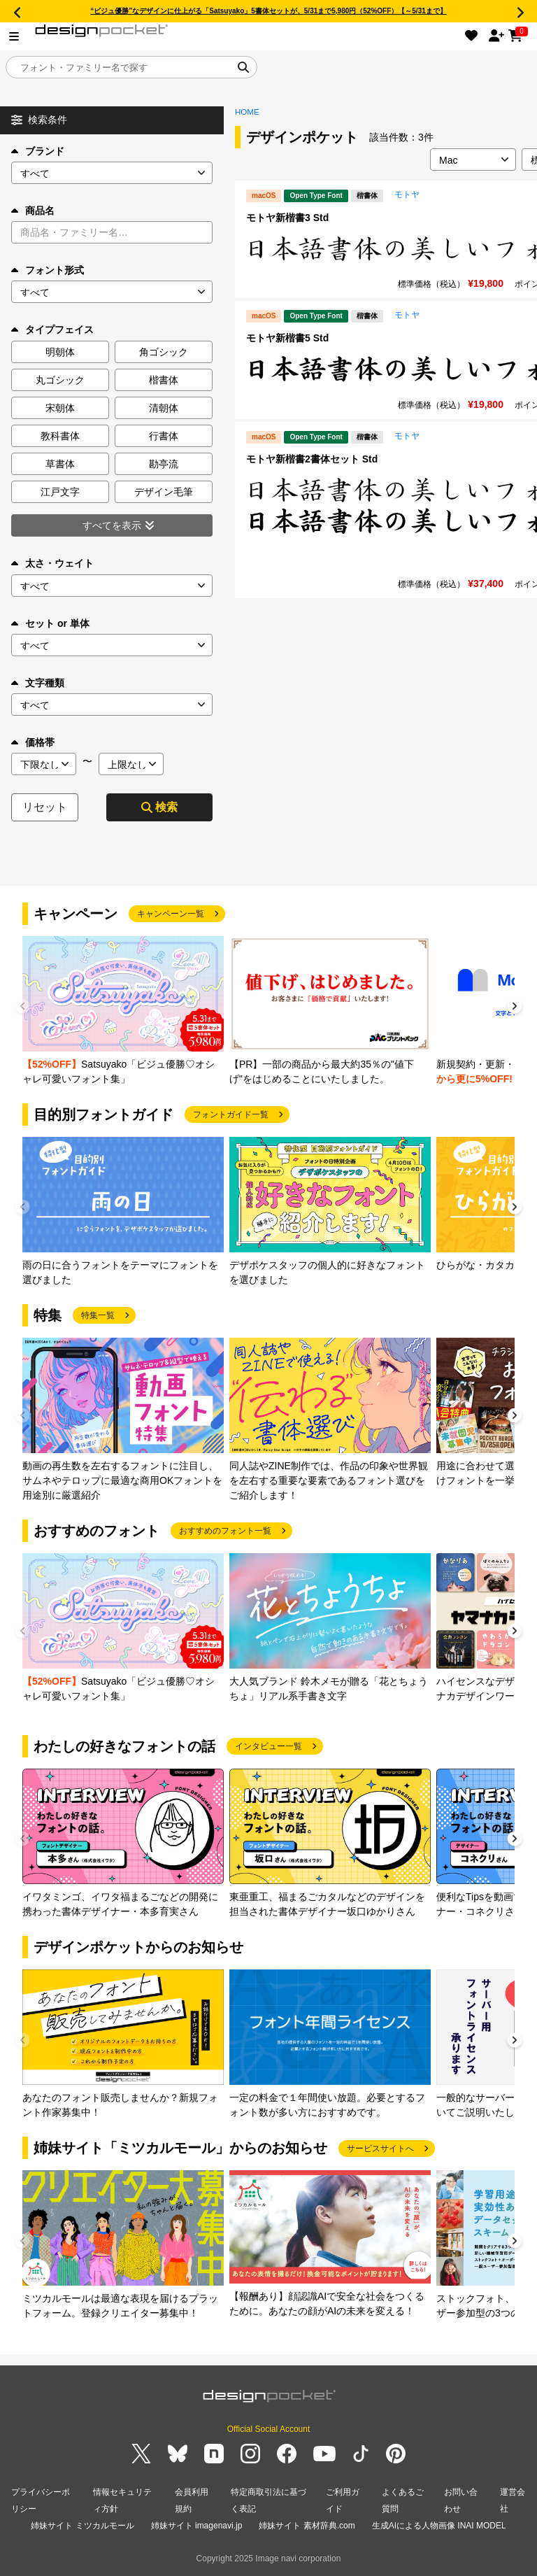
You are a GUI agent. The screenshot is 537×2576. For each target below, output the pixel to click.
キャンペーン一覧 (170, 914)
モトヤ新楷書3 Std (287, 217)
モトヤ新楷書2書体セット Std (312, 459)
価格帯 (33, 742)
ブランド (37, 151)
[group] (123, 1011)
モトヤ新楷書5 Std (287, 338)
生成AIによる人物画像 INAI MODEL (439, 2526)
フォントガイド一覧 (230, 1114)
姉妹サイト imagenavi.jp (197, 2526)
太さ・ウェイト (52, 563)
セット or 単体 (50, 623)
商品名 (33, 210)
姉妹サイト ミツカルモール (82, 2526)
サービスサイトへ (380, 2148)
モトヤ (407, 194)
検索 (159, 807)
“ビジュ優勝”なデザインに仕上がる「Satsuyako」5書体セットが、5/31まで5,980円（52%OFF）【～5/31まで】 (268, 11)
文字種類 (37, 682)
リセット (44, 807)
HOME (247, 112)
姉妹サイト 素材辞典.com (307, 2526)
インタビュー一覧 (268, 1746)
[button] (514, 1008)
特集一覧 (98, 1315)
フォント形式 (47, 270)
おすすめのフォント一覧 (225, 1531)
